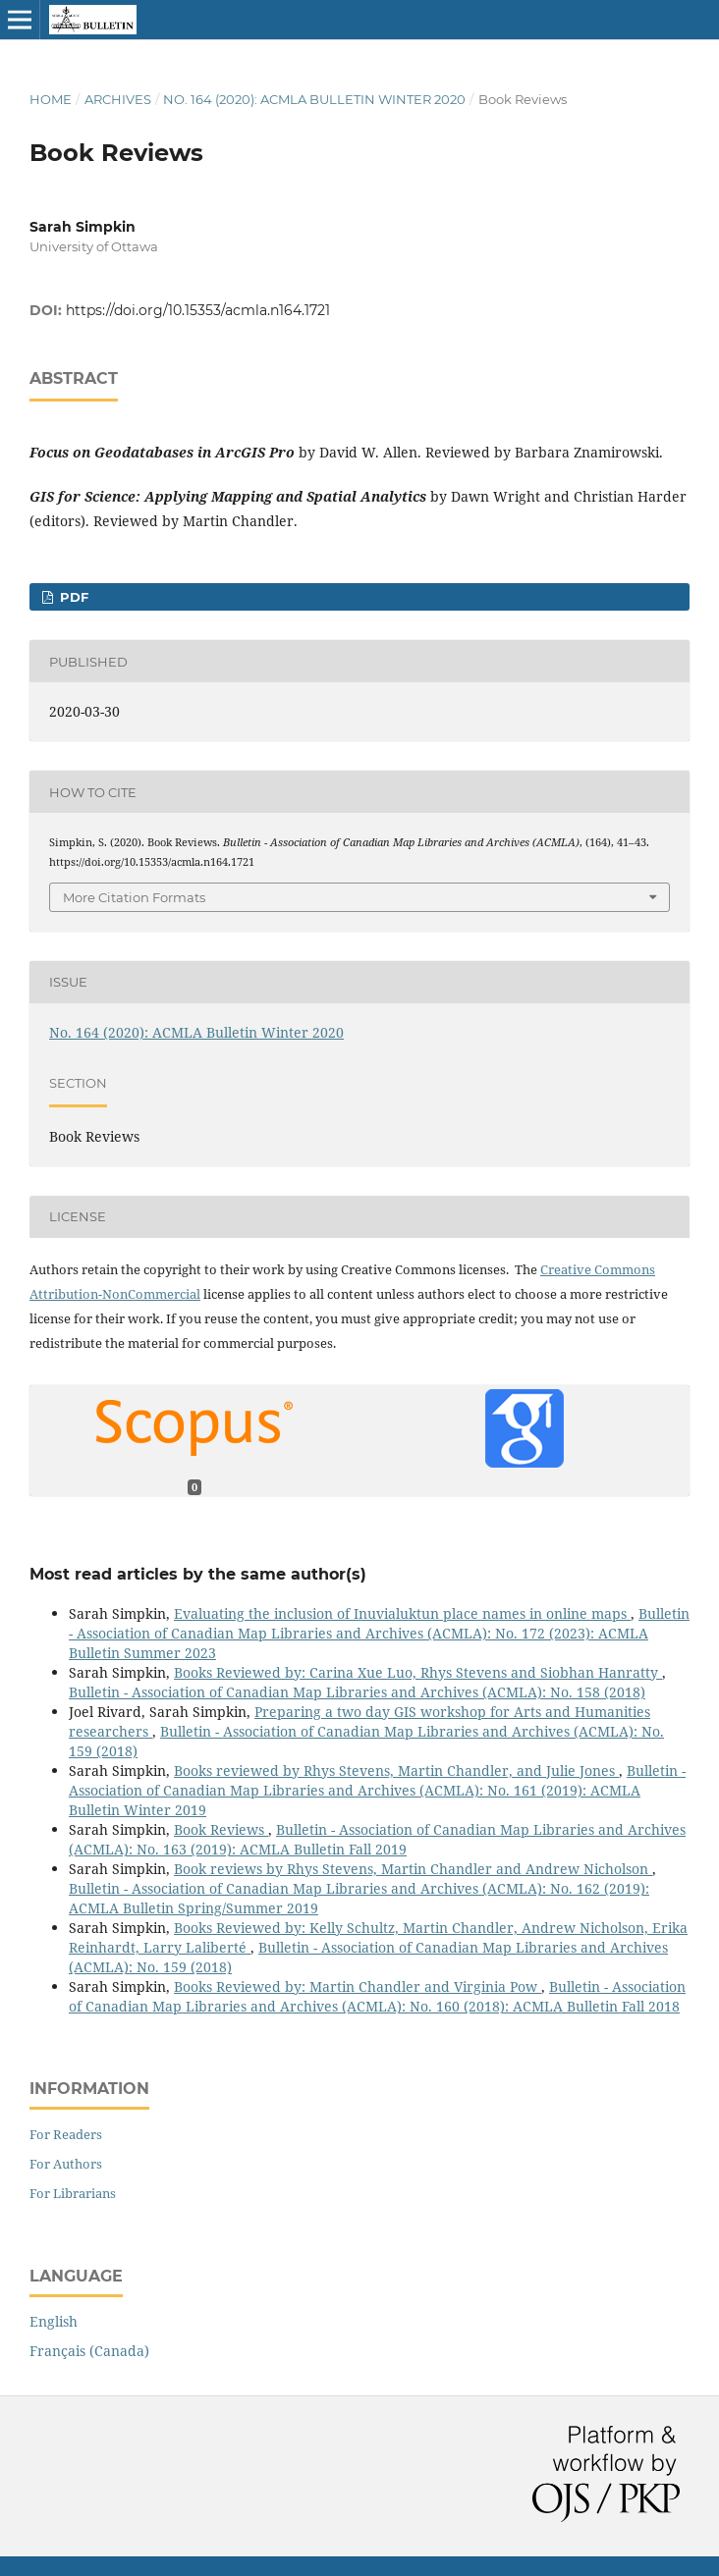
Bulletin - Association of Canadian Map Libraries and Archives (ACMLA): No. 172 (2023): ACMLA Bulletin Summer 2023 (379, 1633)
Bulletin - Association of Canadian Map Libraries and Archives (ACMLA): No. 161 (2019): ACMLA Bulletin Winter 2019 (377, 1790)
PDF (72, 597)
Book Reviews (221, 1829)
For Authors (65, 2164)
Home (50, 99)
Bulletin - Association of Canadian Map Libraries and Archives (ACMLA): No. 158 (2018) (357, 1692)
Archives (117, 99)
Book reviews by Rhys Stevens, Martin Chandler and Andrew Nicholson (413, 1868)
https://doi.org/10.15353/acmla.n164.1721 (198, 310)
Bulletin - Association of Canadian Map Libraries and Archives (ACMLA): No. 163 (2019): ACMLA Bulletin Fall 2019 (377, 1839)
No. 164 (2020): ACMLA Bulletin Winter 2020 (314, 99)
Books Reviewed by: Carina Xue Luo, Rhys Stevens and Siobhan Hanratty (418, 1672)
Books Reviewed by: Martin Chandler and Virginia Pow (357, 1986)
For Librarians (72, 2193)
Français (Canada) (89, 2350)
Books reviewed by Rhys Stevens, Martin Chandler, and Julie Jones (396, 1770)
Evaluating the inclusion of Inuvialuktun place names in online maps (402, 1613)
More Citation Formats (134, 897)
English (53, 2321)
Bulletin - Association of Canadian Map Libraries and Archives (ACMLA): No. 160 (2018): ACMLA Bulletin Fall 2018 (377, 1996)
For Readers (65, 2134)
